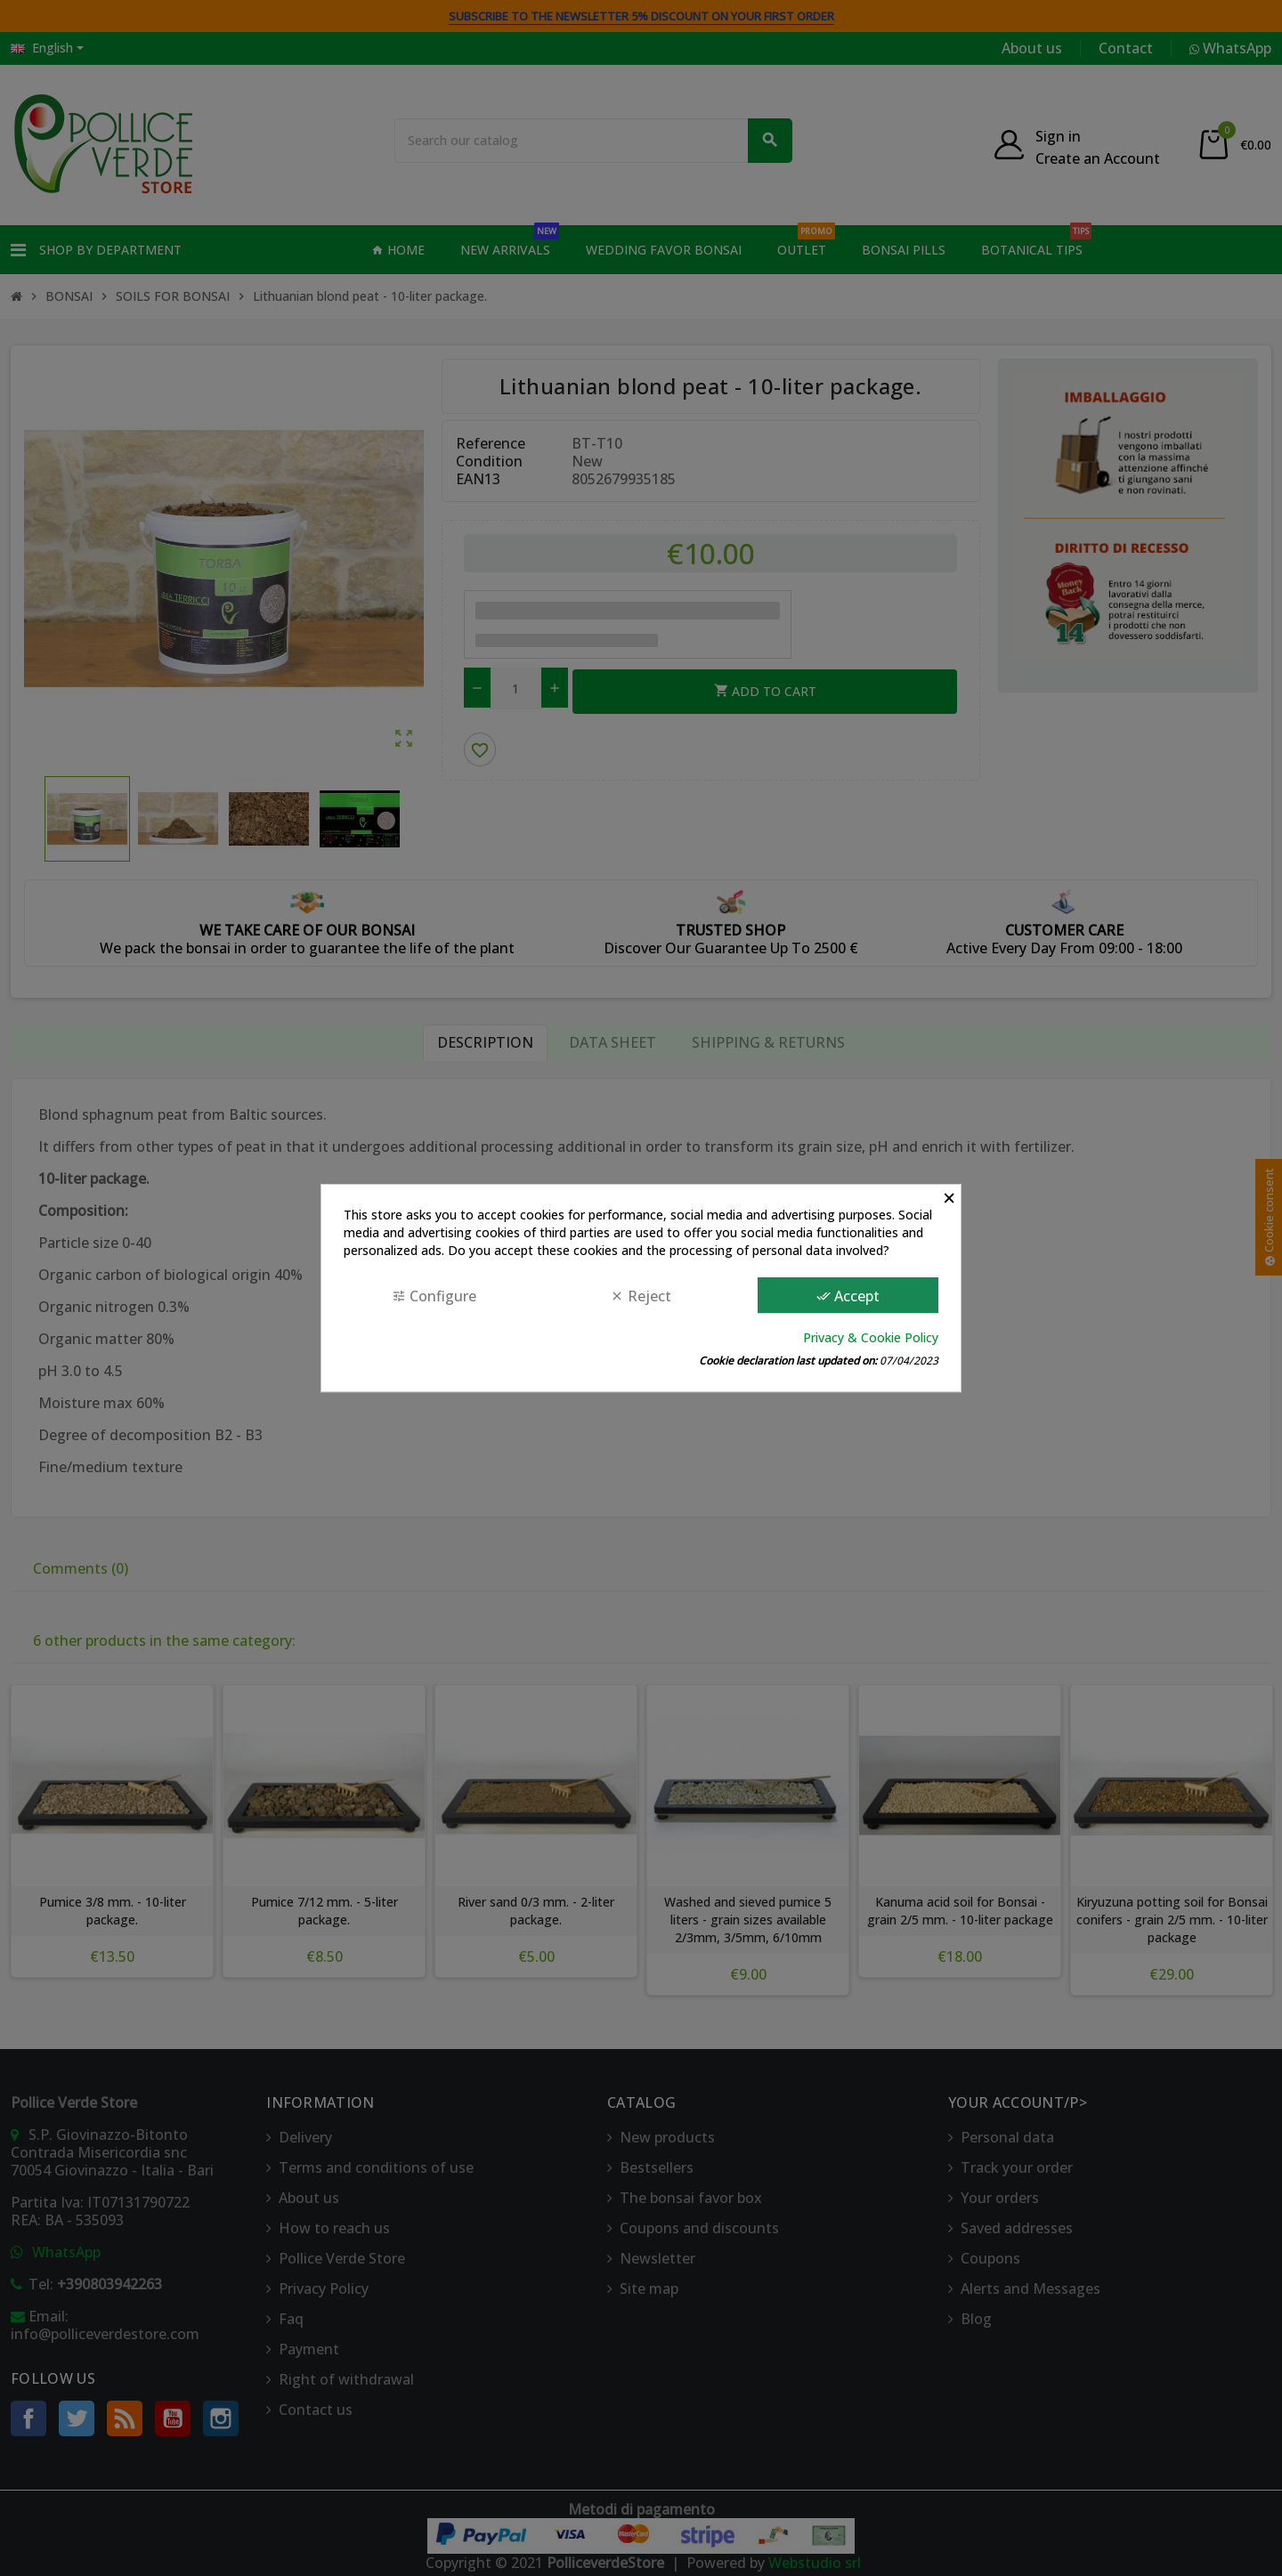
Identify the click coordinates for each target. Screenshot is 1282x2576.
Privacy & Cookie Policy (870, 1337)
